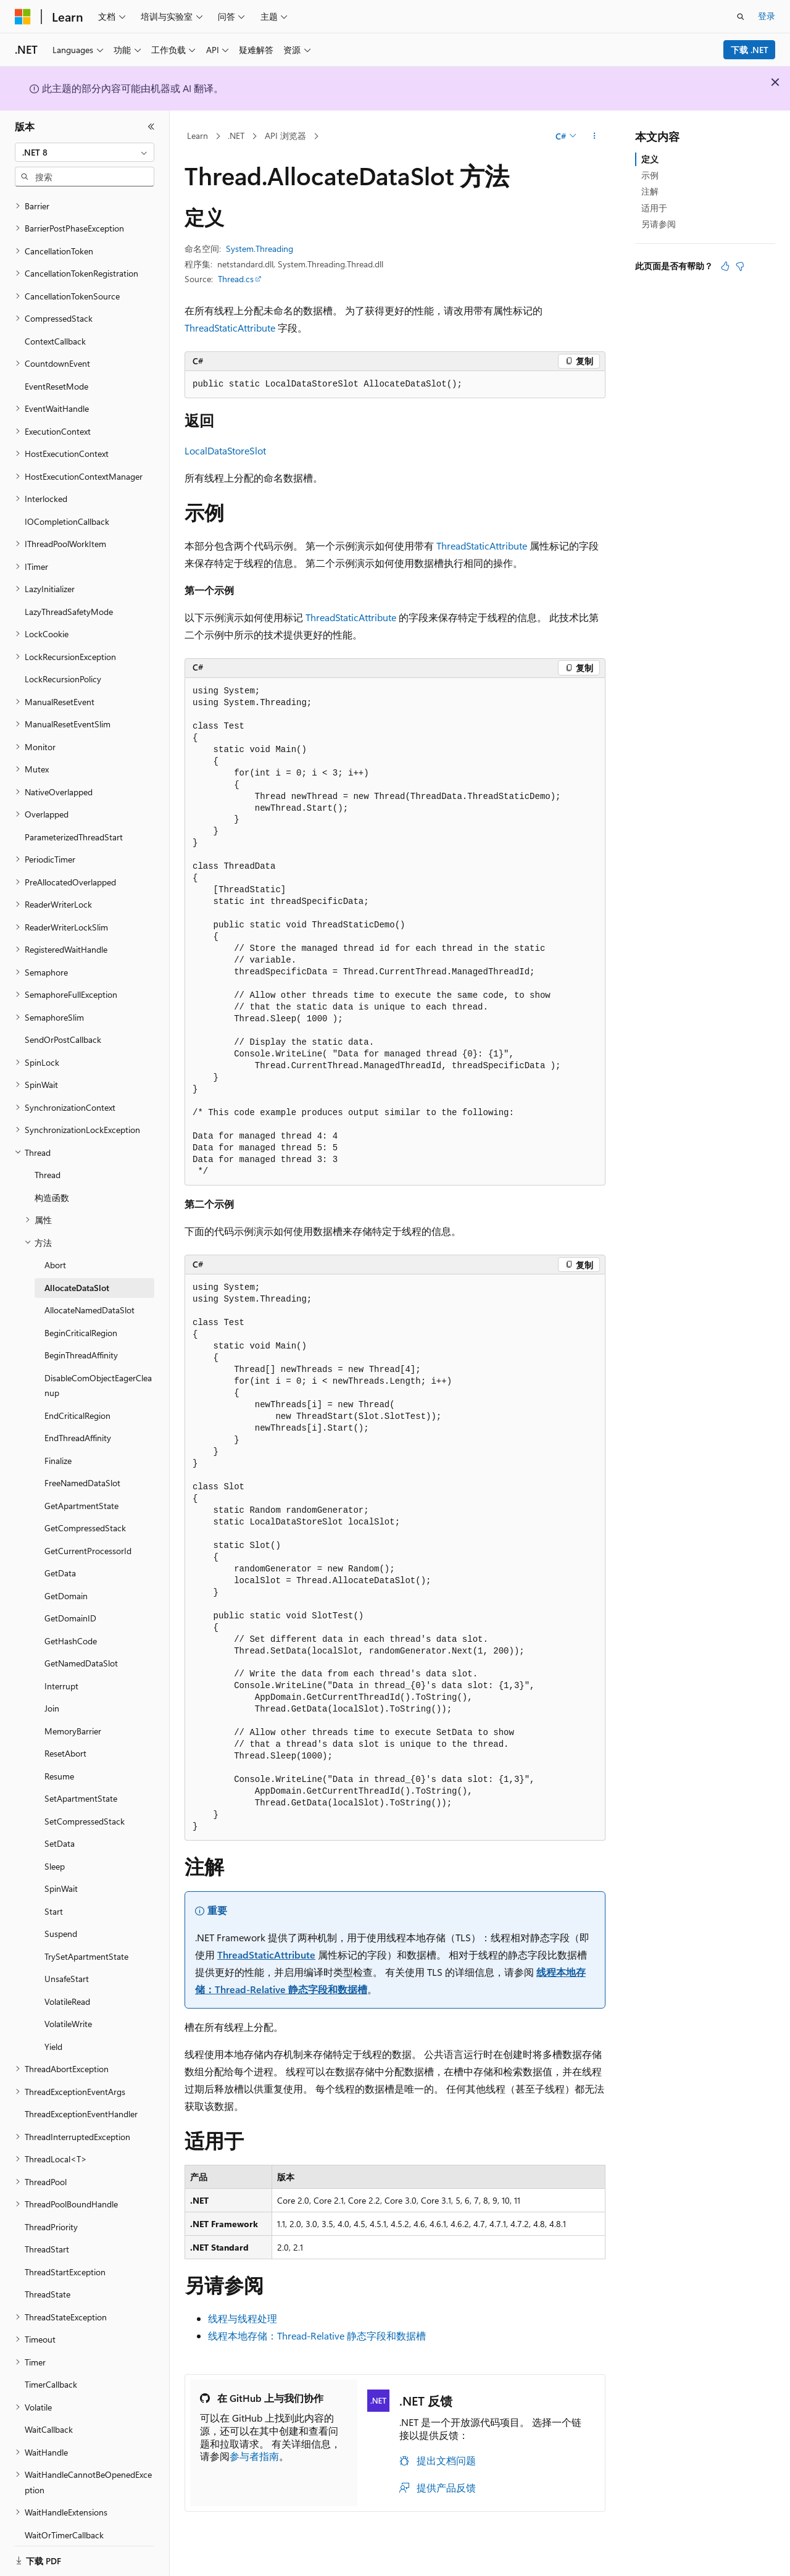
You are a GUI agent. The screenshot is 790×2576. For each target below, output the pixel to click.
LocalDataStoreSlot (225, 450)
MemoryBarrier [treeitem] (72, 1715)
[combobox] (84, 152)
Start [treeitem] (53, 1896)
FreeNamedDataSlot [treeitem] (82, 1467)
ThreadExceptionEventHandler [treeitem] (81, 2098)
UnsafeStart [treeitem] (66, 1963)
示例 (650, 175)
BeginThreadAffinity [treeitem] (81, 1339)
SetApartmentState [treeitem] (80, 1783)
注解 (650, 191)
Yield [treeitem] (53, 2031)
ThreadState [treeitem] (47, 2279)
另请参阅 (658, 224)
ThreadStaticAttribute (230, 327)
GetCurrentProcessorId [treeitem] (87, 1535)
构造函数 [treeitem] (52, 1182)
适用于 (654, 208)
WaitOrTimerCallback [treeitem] (64, 2519)
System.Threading (259, 248)
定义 (650, 159)
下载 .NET (749, 50)
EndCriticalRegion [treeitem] (77, 1400)
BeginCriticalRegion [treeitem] (80, 1317)
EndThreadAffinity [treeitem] (77, 1422)
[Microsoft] (23, 17)
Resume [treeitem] (59, 1761)
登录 (766, 16)
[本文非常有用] (725, 266)
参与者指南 (254, 2455)
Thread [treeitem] (47, 1159)
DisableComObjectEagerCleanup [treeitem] (98, 1370)
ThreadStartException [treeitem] (65, 2256)
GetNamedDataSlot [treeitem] (81, 1648)
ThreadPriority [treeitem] (51, 2211)
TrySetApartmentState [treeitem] (86, 1941)
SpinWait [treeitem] (61, 1873)
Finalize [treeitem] (58, 1445)
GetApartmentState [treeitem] (81, 1490)
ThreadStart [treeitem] (47, 2233)
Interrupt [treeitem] (61, 1670)
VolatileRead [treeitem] (67, 1986)
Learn (197, 135)
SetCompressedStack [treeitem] (84, 1806)
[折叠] (151, 126)
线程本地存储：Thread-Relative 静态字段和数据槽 (317, 2335)
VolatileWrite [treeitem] (68, 2008)
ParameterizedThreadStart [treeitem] (74, 821)
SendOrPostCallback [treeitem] (63, 1024)
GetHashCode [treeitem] (70, 1625)
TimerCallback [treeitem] (51, 2369)
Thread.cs (236, 279)
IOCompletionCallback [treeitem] (67, 506)
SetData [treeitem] (59, 1828)
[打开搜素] (740, 17)
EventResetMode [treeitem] (56, 371)
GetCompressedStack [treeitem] (85, 1512)
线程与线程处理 (242, 2318)
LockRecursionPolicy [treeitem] (63, 663)
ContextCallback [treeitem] (55, 326)
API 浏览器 (285, 135)
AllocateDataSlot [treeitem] (76, 1272)
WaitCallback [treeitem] (49, 2414)
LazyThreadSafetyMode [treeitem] (69, 596)
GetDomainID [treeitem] (70, 1602)
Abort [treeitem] (55, 1249)
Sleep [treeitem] (54, 1851)
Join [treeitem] (51, 1693)
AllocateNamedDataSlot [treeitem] (89, 1294)
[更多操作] (594, 136)
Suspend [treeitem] (60, 1918)
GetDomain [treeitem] (66, 1580)
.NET (236, 135)
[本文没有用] (740, 266)
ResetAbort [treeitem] (65, 1738)
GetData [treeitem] (60, 1557)
